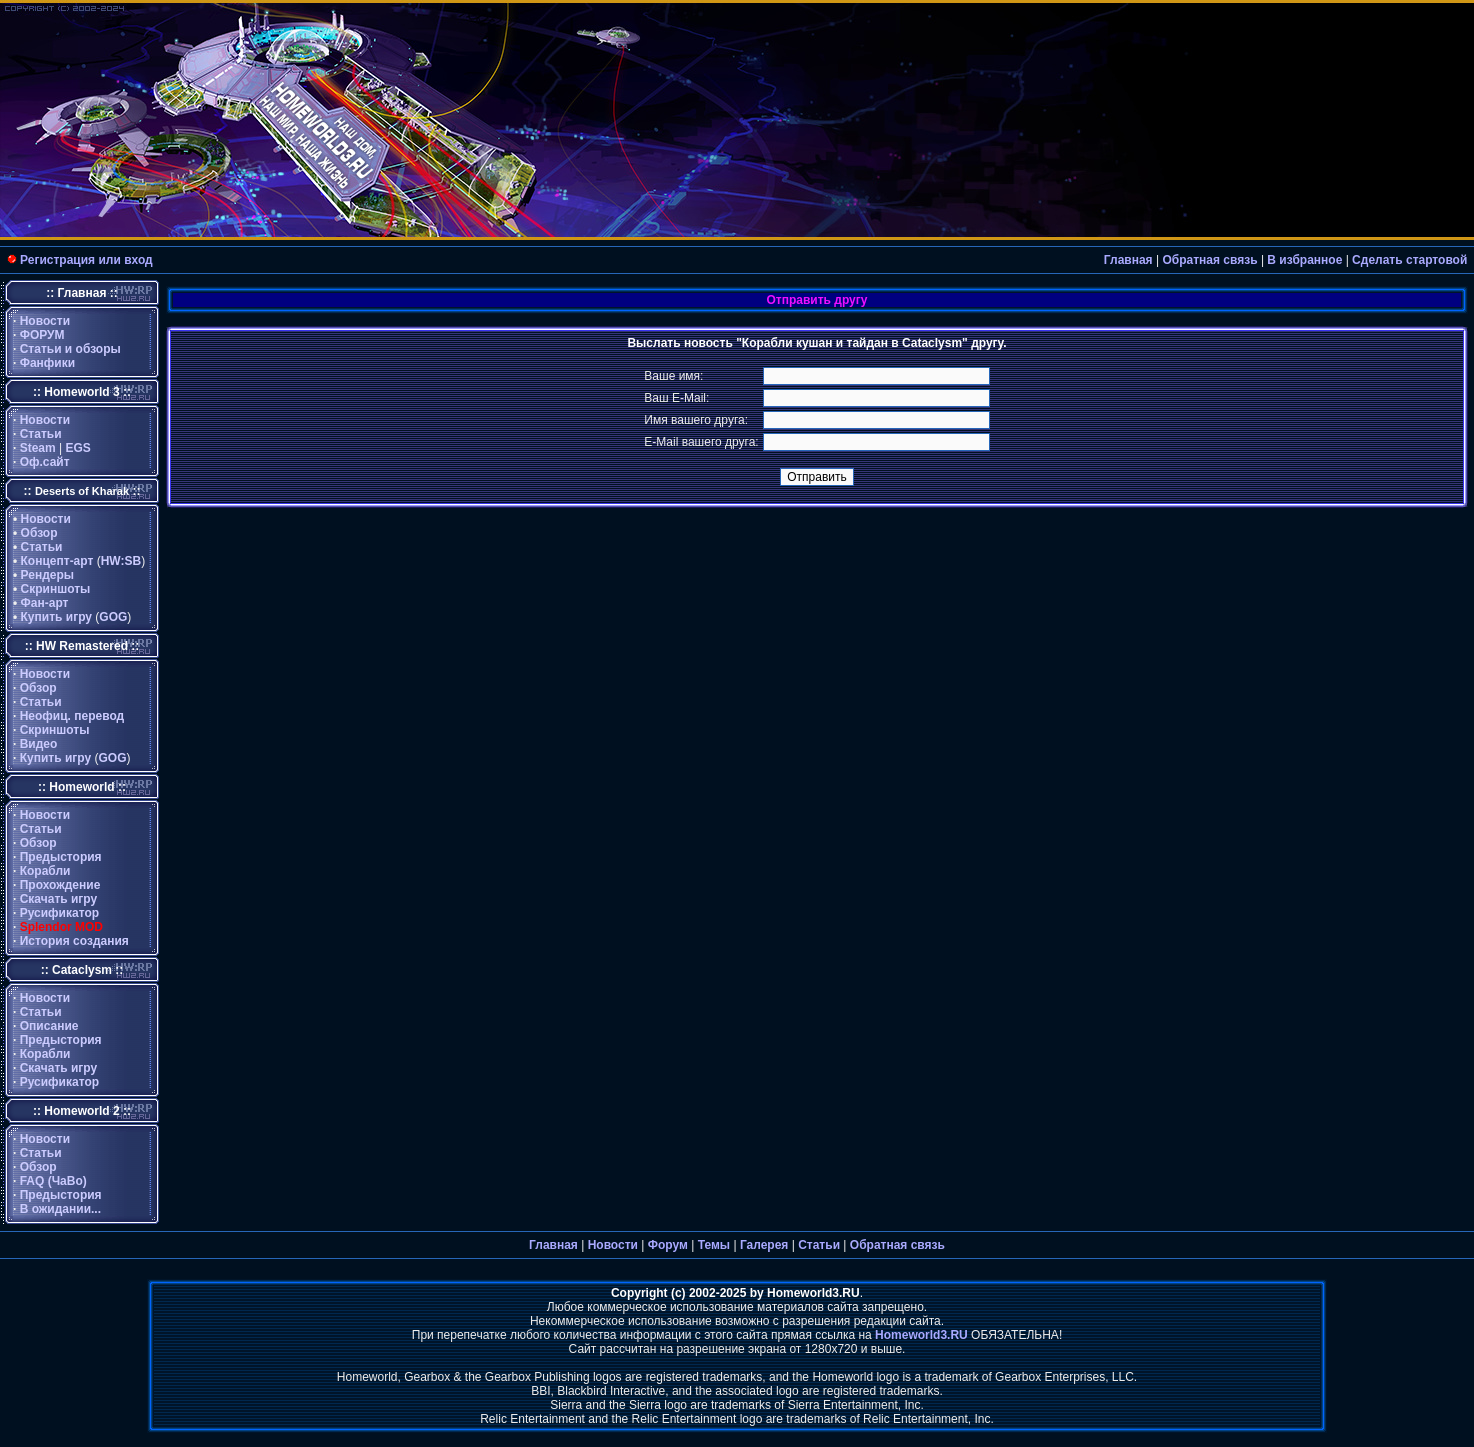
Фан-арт (45, 603)
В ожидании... (60, 1209)
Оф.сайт (45, 462)
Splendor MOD (61, 927)
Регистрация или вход (86, 260)
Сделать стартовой (1409, 260)
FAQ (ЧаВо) (53, 1181)
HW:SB (121, 561)
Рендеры (48, 575)
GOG (113, 617)
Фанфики (47, 363)
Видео (39, 744)
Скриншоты (56, 589)
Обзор (39, 533)
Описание (49, 1026)
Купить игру (56, 617)
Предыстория (61, 857)
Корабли (45, 871)
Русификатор (59, 913)
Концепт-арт (57, 561)
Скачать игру (59, 899)
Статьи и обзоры (70, 349)
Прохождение (60, 885)
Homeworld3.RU (921, 1335)
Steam (38, 448)
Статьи (41, 434)
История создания (74, 941)
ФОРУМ (42, 335)
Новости (45, 321)
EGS (78, 448)
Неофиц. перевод (72, 716)
